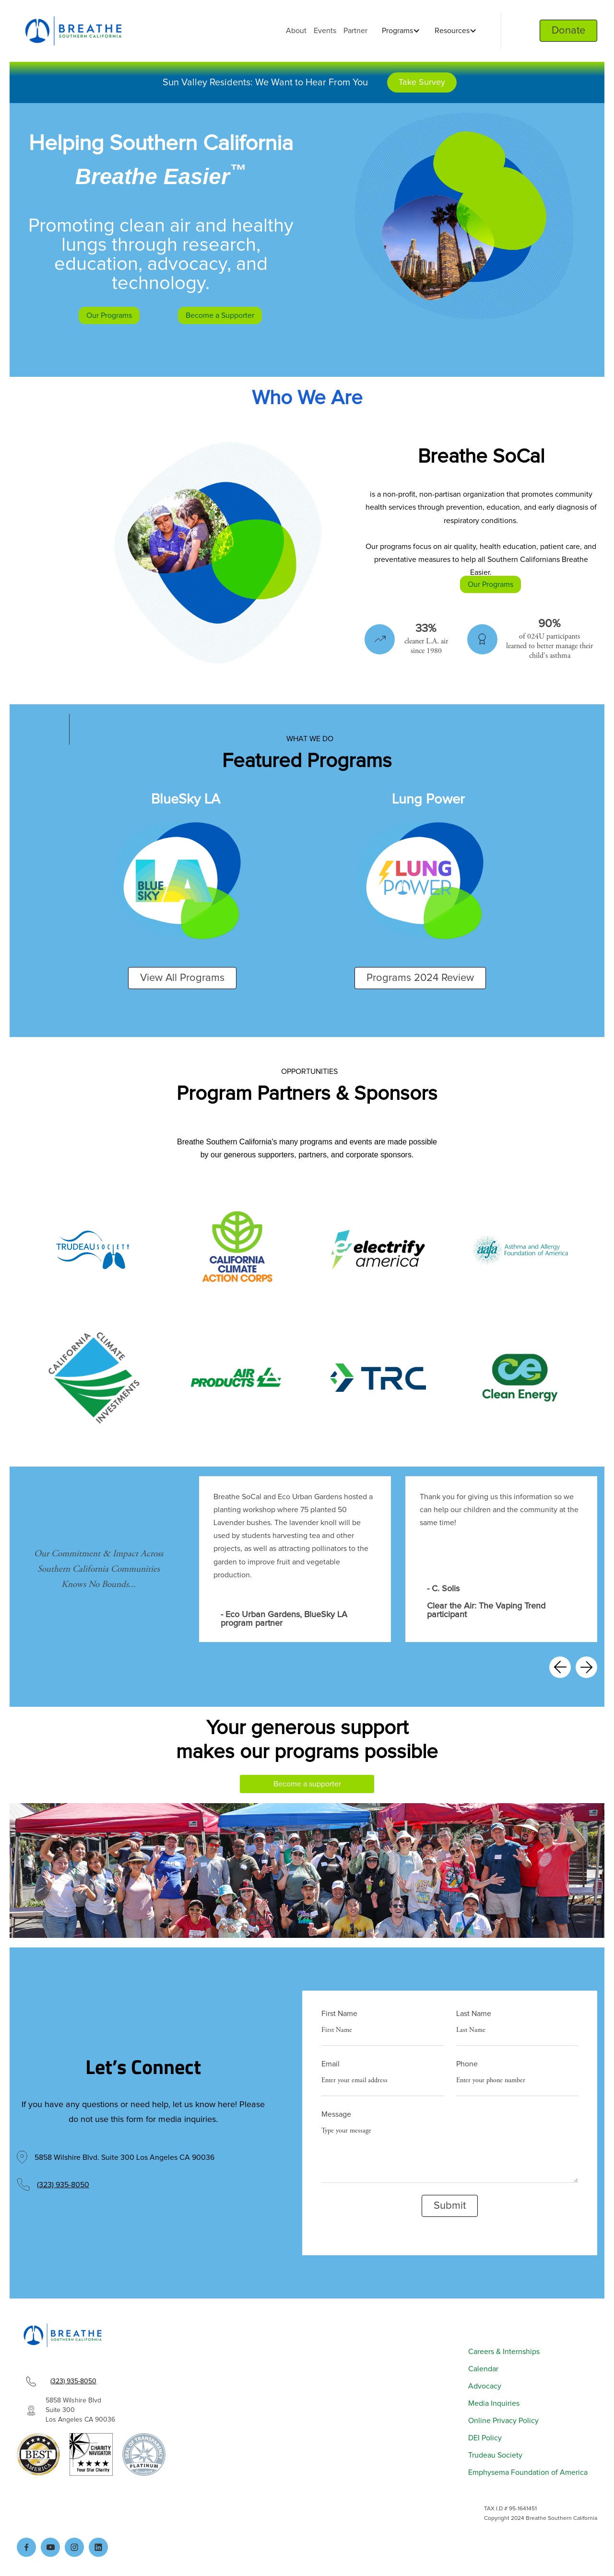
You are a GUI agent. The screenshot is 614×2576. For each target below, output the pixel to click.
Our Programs (109, 315)
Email (330, 2064)
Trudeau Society (495, 2455)
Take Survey (422, 82)
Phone (467, 2064)
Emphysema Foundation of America (528, 2472)
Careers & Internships (504, 2351)
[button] (398, 30)
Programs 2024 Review (420, 978)
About (296, 31)
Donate (568, 30)
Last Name (473, 2013)
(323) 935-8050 (63, 2185)
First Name (339, 2013)
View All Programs (182, 978)
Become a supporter (307, 1784)
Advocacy (484, 2386)
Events (325, 31)
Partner (355, 31)
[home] (73, 31)
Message (336, 2114)
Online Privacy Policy (503, 2420)
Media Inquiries (494, 2403)
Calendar (483, 2369)
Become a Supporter (220, 315)
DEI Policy (485, 2438)
